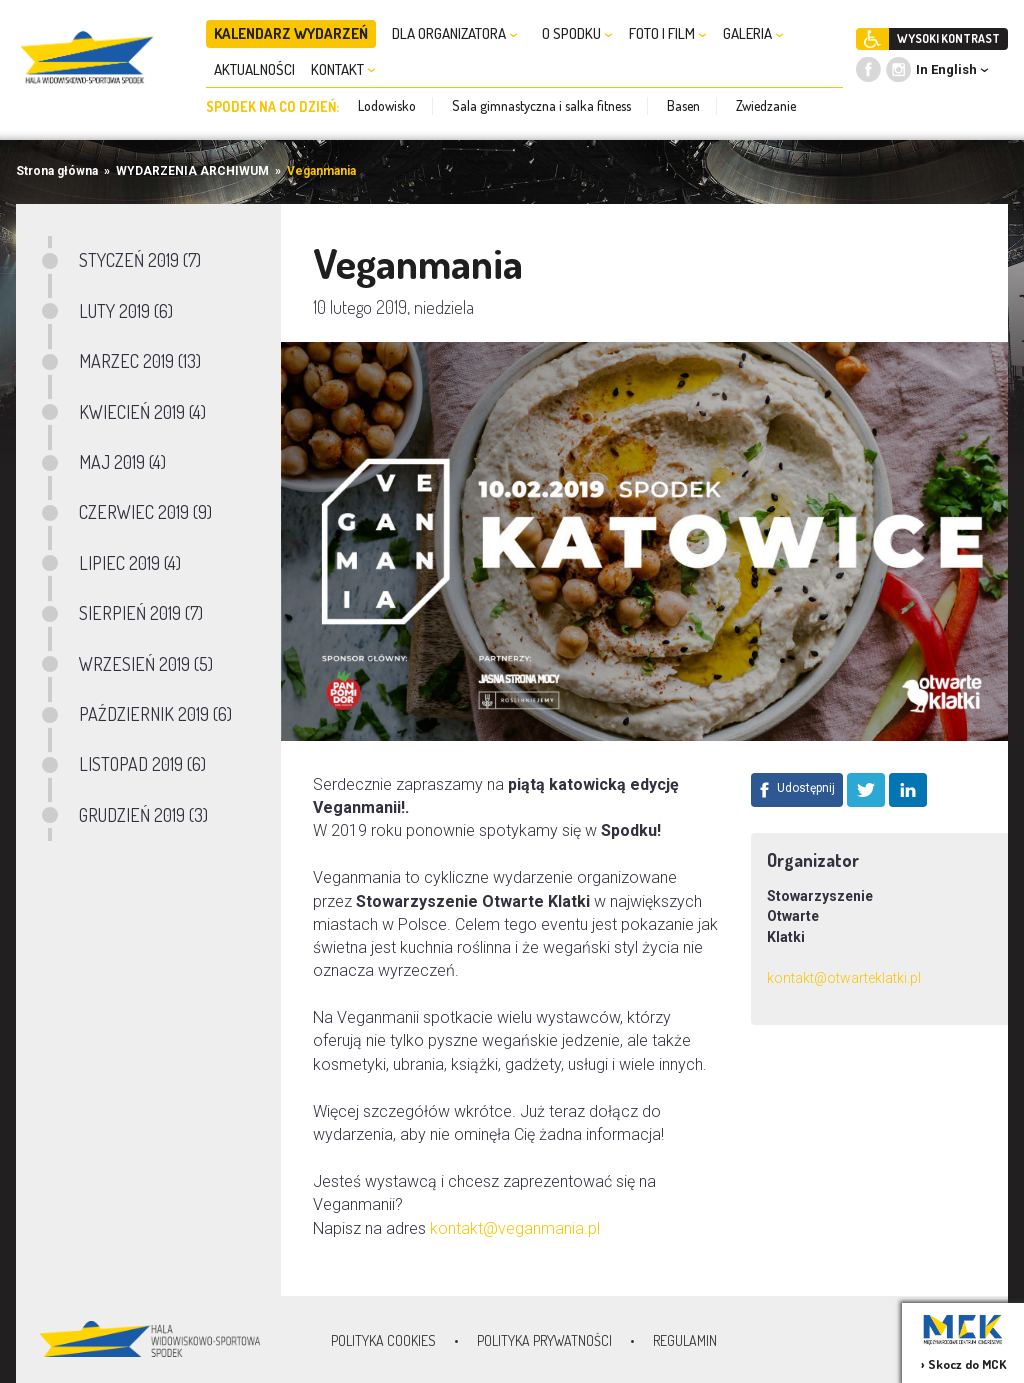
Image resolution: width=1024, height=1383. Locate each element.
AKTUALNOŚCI (254, 69)
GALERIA (753, 33)
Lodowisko (387, 105)
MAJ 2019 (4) (122, 462)
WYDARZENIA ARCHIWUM (192, 171)
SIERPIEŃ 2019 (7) (141, 613)
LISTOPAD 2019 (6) (142, 764)
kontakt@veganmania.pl (515, 1228)
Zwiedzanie (766, 105)
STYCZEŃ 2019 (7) (140, 260)
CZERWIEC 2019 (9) (145, 512)
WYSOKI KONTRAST (948, 38)
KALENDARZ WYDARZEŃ (291, 33)
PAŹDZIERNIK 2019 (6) (155, 714)
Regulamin (685, 1340)
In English (946, 69)
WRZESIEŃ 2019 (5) (146, 664)
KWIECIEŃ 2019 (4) (142, 412)
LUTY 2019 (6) (126, 311)
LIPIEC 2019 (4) (130, 563)
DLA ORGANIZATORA (455, 33)
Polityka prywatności (544, 1340)
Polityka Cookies (383, 1340)
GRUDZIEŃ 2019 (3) (143, 815)
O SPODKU (577, 33)
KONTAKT (343, 69)
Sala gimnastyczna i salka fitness (541, 105)
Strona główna (57, 171)
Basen (683, 105)
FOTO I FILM (668, 33)
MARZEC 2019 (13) (140, 361)
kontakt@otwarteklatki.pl (844, 978)
